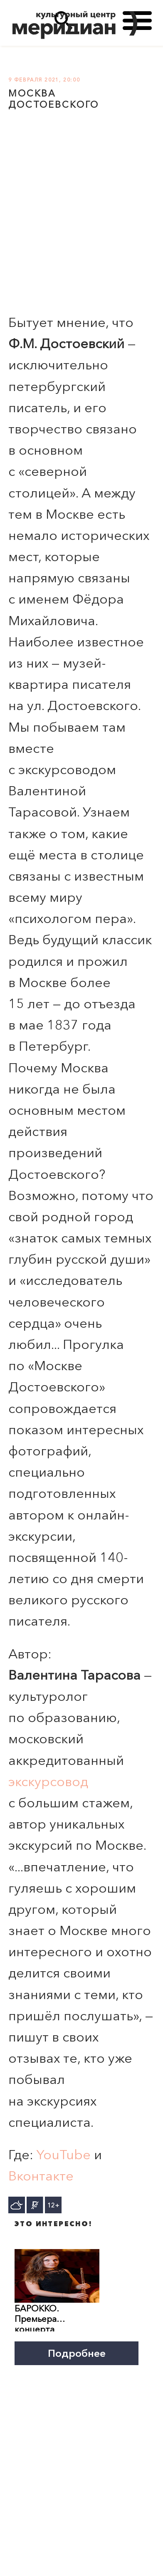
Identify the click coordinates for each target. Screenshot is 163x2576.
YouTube (64, 2154)
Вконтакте (41, 2176)
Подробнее (77, 2353)
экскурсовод (48, 1781)
